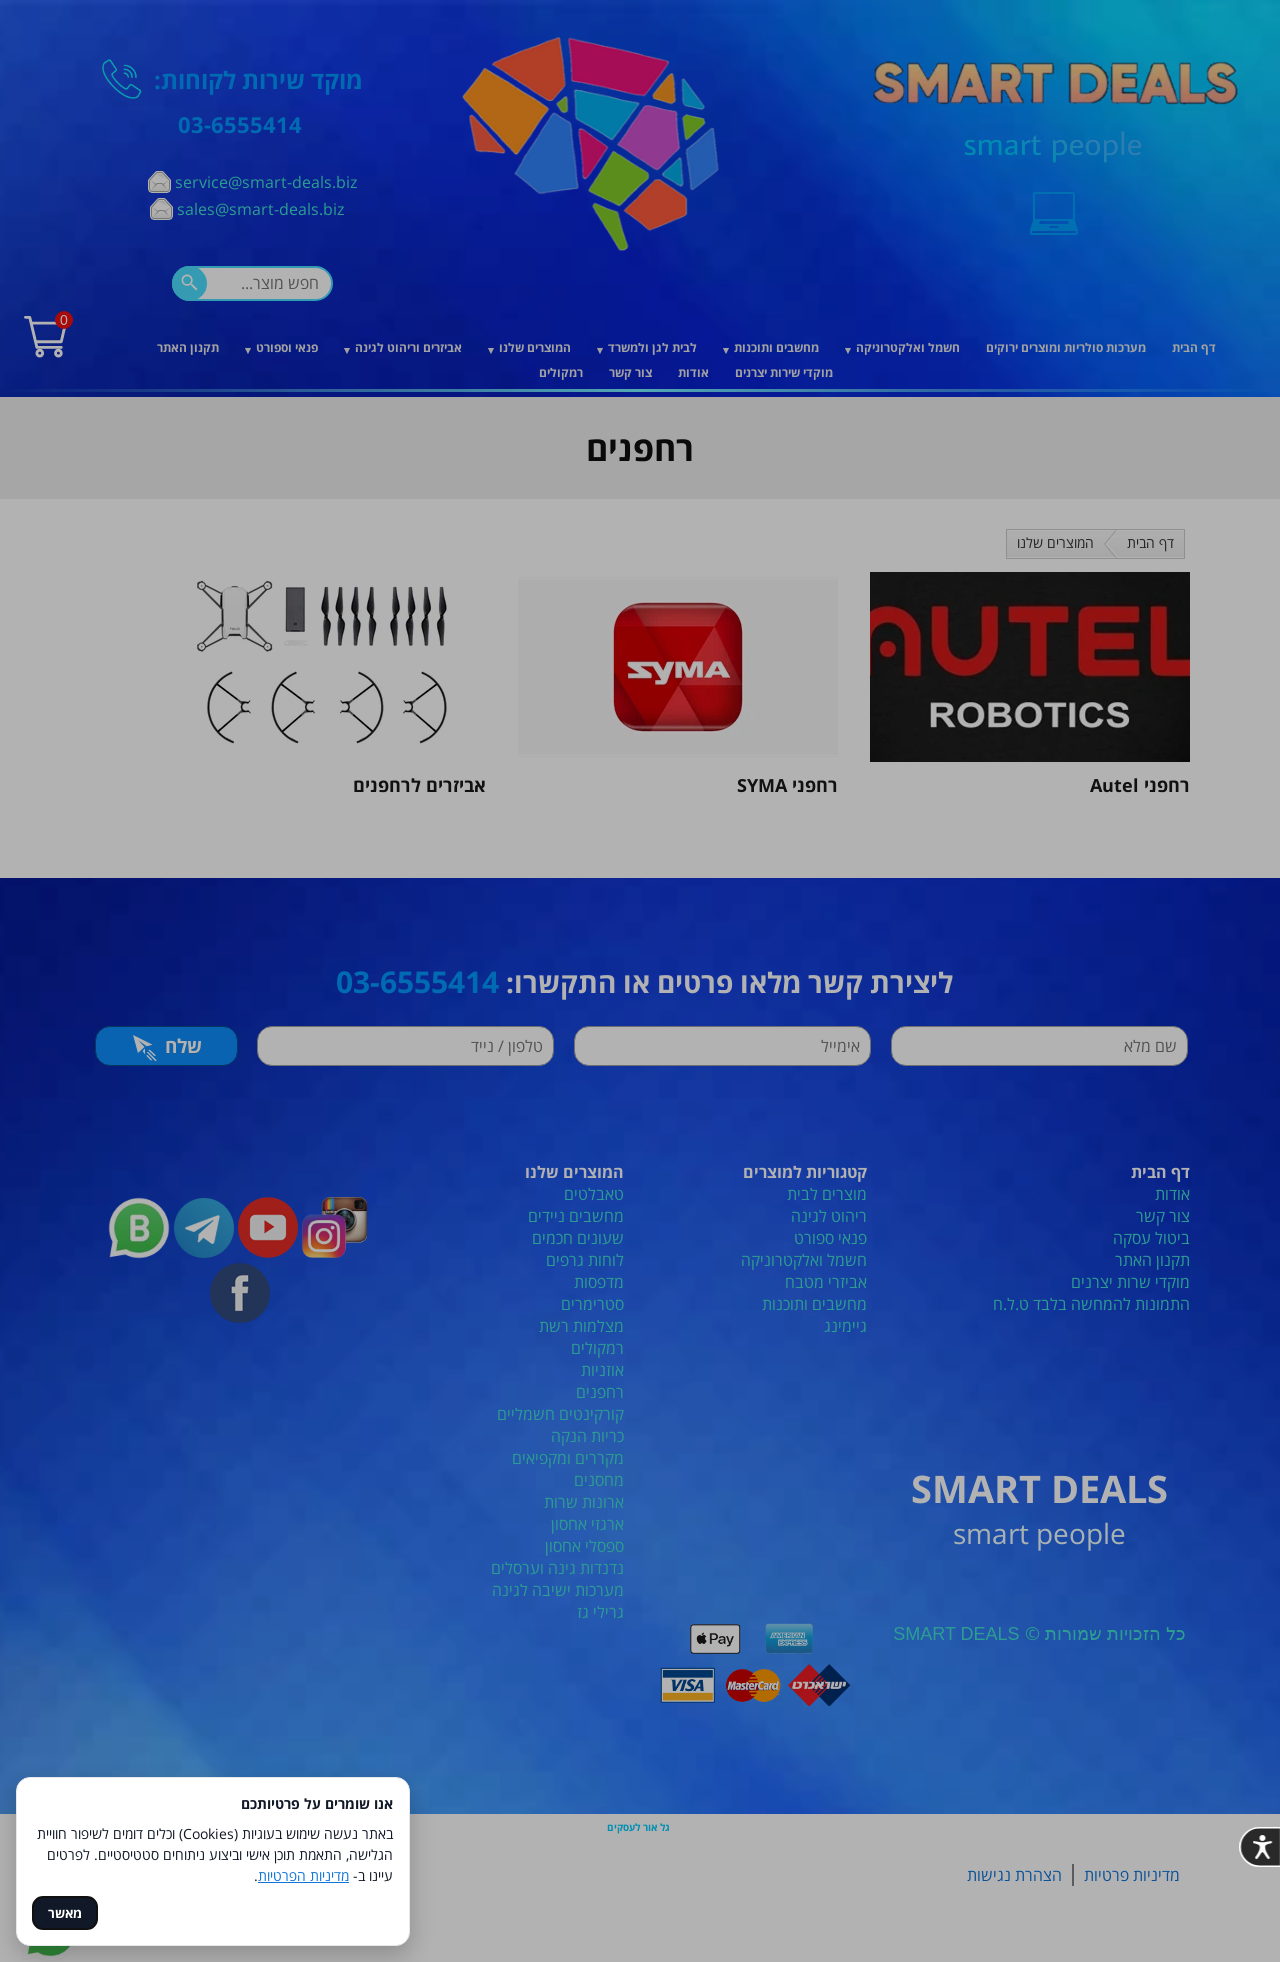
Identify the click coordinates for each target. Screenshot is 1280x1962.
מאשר (65, 1913)
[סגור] (953, 716)
